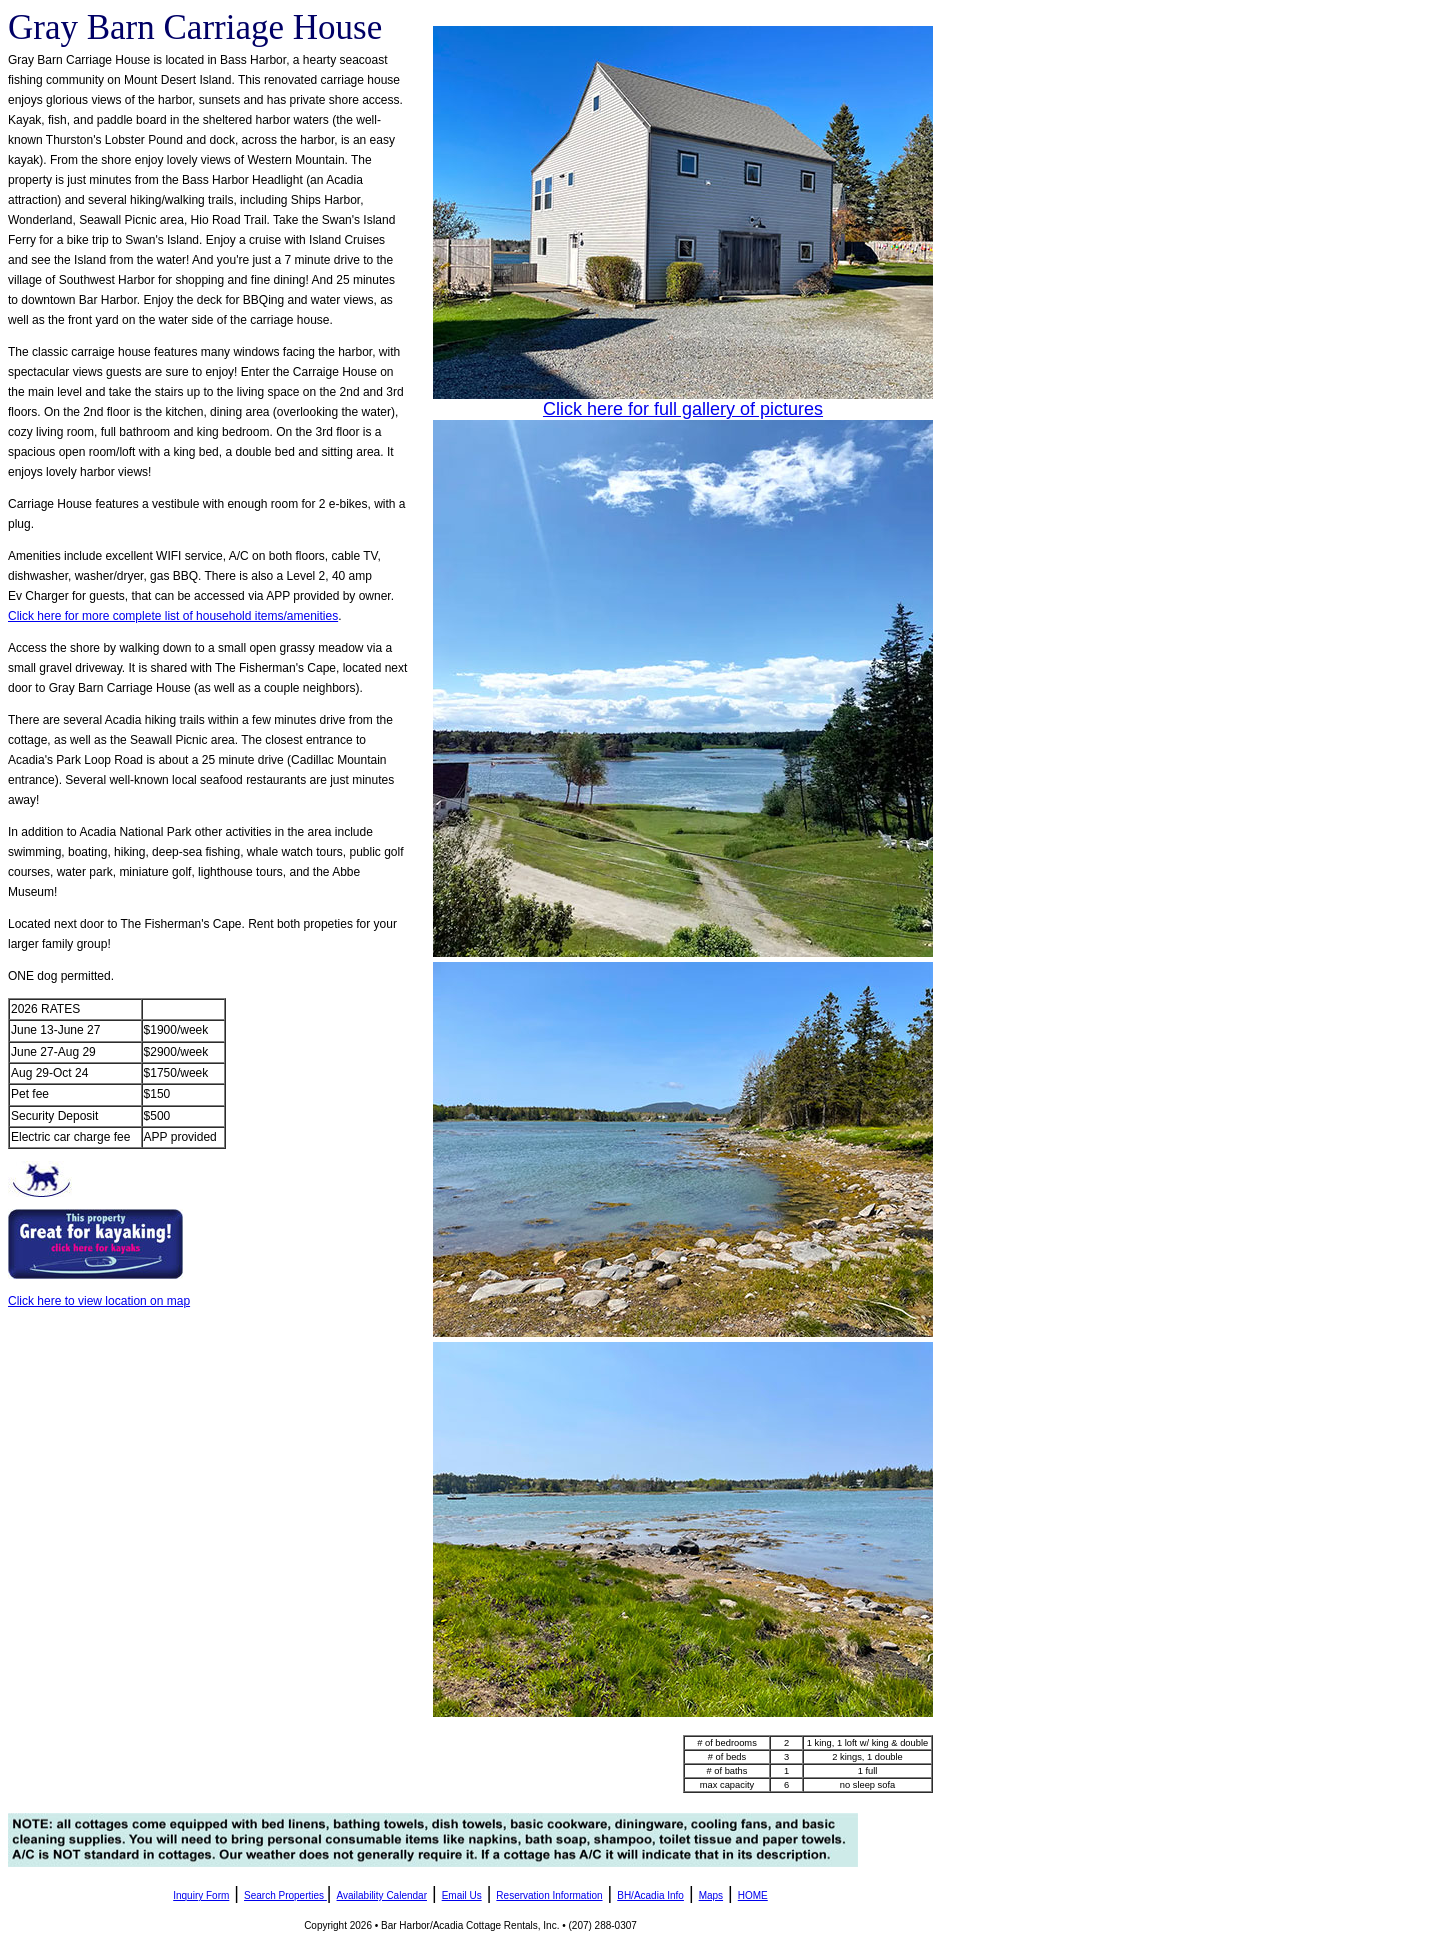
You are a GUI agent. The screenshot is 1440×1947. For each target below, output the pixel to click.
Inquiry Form (201, 1895)
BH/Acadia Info (650, 1895)
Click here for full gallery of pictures (683, 409)
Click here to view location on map (99, 1301)
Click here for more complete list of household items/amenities (173, 616)
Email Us (462, 1895)
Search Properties (284, 1895)
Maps (711, 1895)
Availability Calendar (382, 1895)
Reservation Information (549, 1895)
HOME (753, 1895)
